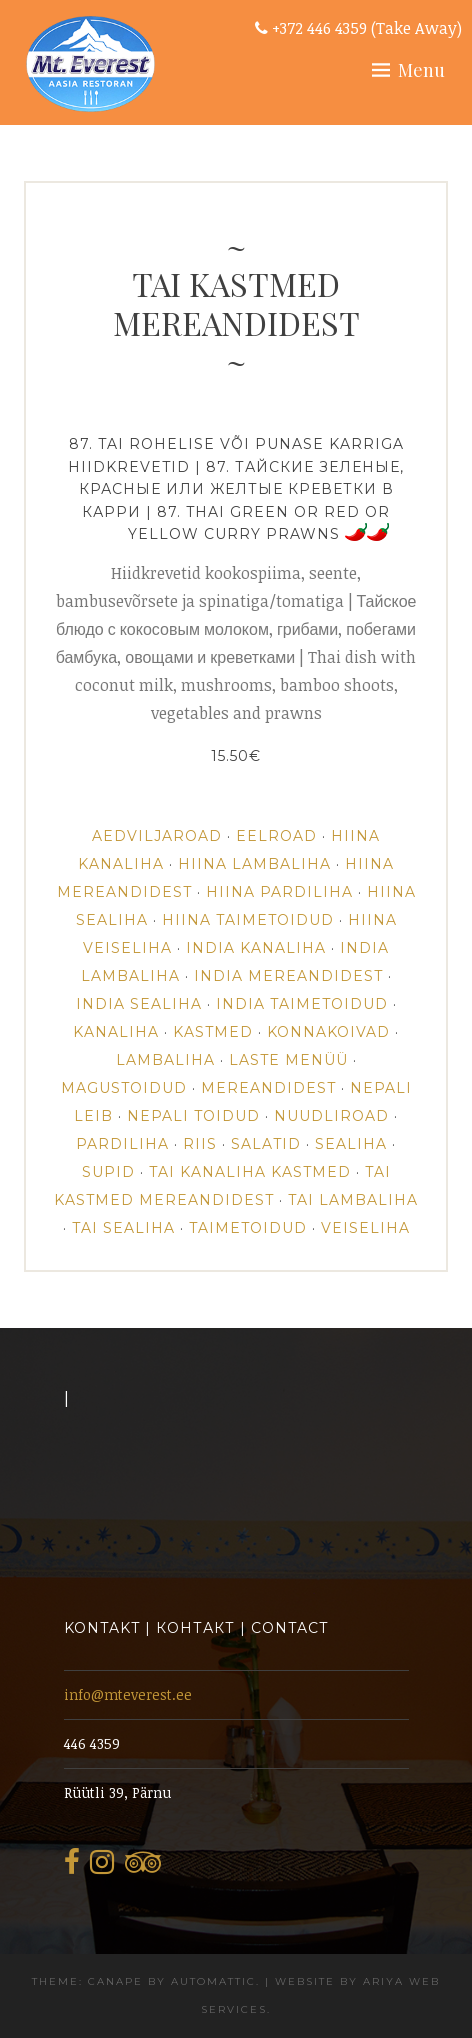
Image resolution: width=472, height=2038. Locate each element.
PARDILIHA (122, 1144)
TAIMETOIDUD (248, 1228)
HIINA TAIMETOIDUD (248, 920)
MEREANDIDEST (268, 1088)
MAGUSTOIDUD (124, 1088)
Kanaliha (116, 1032)
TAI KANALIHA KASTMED (250, 1172)
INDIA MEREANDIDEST (288, 976)
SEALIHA (351, 1144)
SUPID (108, 1172)
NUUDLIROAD (331, 1116)
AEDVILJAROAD (157, 836)
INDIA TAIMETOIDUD (302, 1004)
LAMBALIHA (165, 1060)
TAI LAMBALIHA (353, 1200)
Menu (421, 70)
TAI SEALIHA (123, 1228)
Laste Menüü (288, 1060)
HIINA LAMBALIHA (254, 864)
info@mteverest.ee (128, 1694)
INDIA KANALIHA (256, 948)
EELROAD (276, 836)
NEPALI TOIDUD (193, 1116)
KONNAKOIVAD (328, 1032)
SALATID (266, 1144)
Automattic (213, 1981)
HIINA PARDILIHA (279, 892)
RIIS (200, 1144)
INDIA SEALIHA (139, 1004)
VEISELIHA (365, 1228)
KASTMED (213, 1032)
